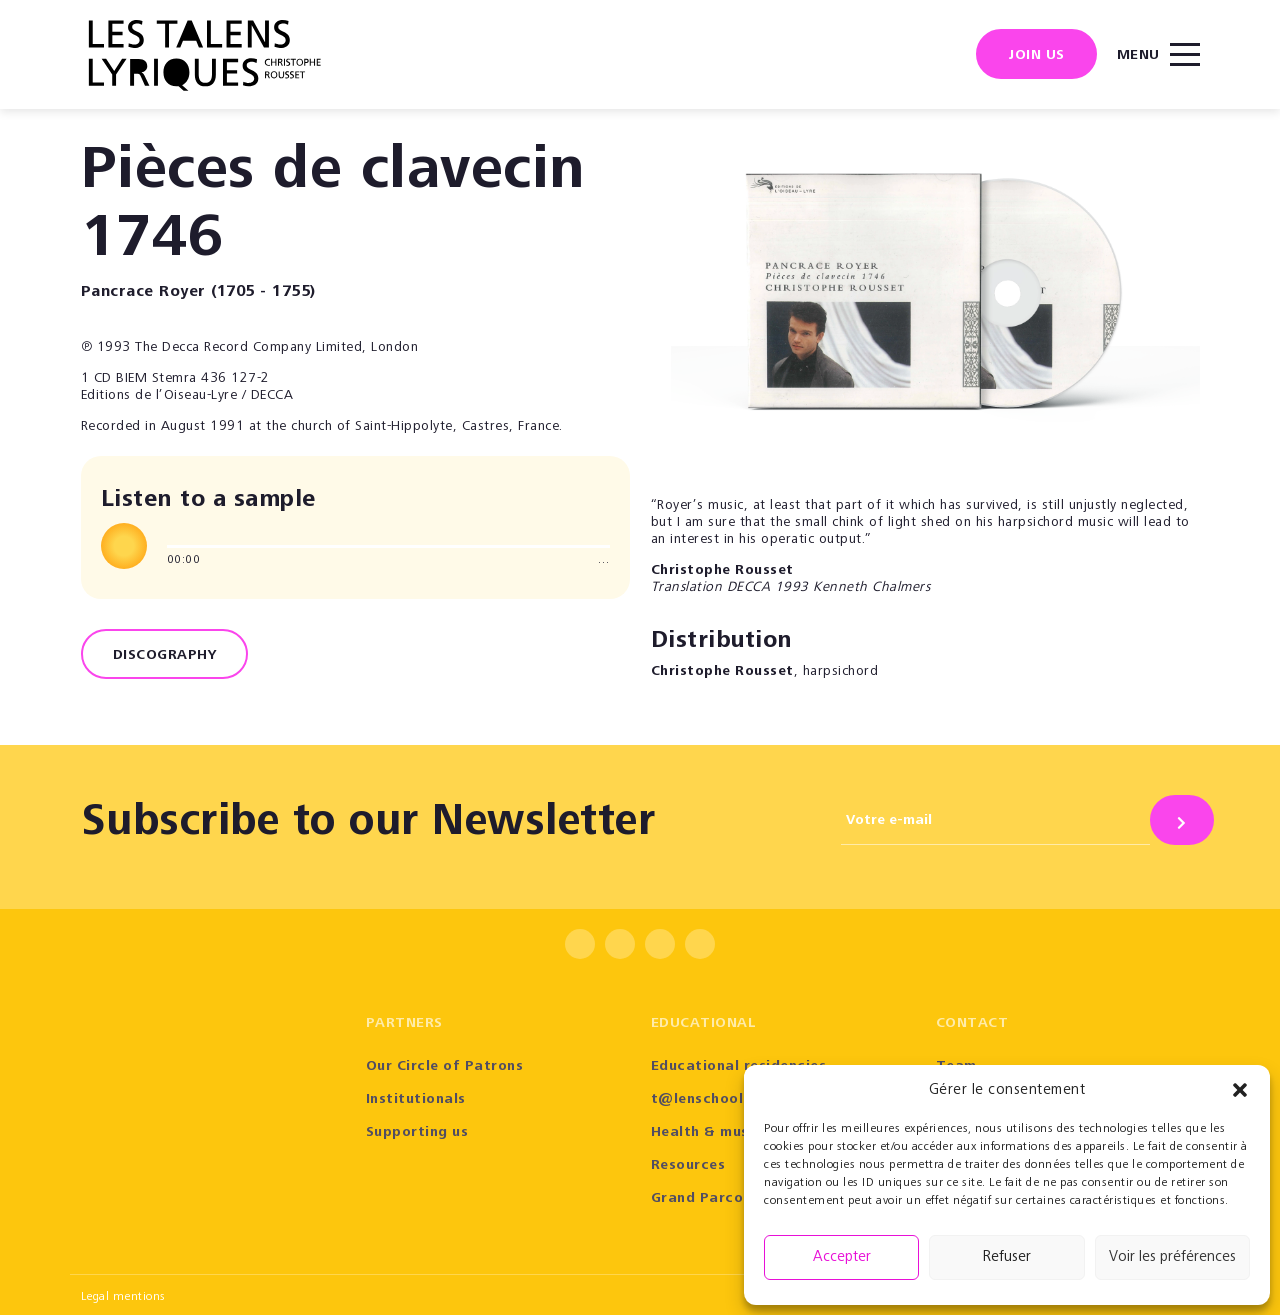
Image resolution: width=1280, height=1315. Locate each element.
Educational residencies (739, 1067)
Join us (1036, 56)
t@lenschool (697, 1100)
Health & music (706, 1133)
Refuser (1007, 1257)
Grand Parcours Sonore (736, 1199)
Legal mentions (123, 1297)
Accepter (842, 1257)
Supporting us (417, 1133)
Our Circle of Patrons (445, 1067)
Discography (165, 656)
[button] (1240, 1090)
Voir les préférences (1172, 1257)
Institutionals (416, 1100)
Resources (688, 1166)
